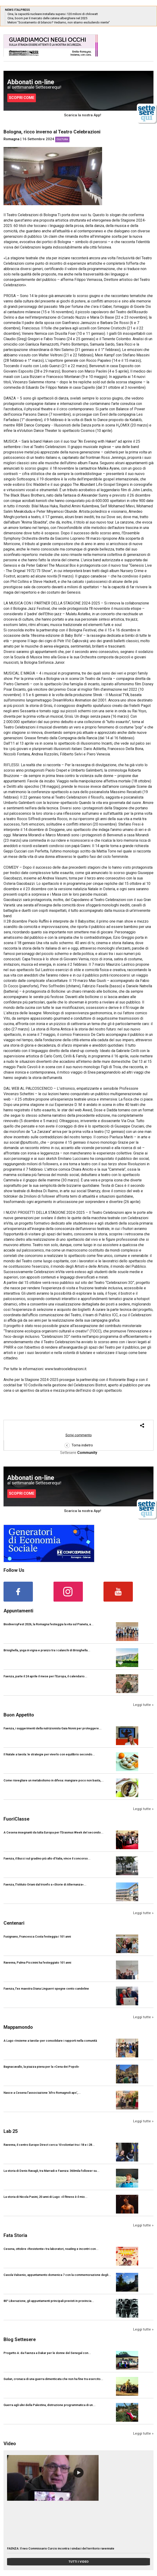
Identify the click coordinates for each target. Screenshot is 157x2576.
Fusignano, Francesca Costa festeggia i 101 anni (37, 1936)
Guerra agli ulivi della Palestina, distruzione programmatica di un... (50, 2405)
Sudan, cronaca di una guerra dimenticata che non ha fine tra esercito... (53, 2379)
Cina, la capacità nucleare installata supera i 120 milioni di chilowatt (53, 14)
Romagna (11, 139)
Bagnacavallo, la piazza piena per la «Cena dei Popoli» (41, 2066)
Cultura (62, 139)
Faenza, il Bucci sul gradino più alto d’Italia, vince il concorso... (47, 1858)
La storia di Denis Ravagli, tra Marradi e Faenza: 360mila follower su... (52, 2170)
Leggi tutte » (143, 1705)
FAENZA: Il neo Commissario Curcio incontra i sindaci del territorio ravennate (60, 2548)
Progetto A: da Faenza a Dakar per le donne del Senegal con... (47, 2353)
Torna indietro (79, 1445)
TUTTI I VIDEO (78, 2561)
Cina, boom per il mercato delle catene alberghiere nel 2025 (47, 18)
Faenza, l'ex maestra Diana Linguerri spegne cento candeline (46, 1988)
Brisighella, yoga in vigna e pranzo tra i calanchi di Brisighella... (47, 1650)
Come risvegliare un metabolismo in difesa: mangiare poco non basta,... (54, 1780)
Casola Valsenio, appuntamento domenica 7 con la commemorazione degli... (57, 2275)
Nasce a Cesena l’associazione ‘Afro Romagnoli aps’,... (42, 2092)
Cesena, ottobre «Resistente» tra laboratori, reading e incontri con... (51, 2249)
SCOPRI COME (21, 97)
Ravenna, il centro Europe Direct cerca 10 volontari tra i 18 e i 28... (49, 2144)
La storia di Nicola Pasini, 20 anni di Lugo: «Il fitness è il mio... (46, 2197)
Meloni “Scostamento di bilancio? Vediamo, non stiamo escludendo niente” (59, 22)
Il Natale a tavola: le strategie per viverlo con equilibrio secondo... (49, 1754)
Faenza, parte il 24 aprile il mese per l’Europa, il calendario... (45, 1676)
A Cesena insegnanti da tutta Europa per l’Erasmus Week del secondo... (53, 1832)
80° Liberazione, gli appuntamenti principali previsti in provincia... (49, 2301)
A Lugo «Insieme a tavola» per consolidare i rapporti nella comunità (50, 2040)
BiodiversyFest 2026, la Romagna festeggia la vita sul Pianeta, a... (49, 1624)
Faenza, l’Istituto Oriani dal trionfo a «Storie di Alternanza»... (45, 1884)
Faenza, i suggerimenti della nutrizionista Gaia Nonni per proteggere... (53, 1728)
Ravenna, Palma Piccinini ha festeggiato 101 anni (37, 1962)
